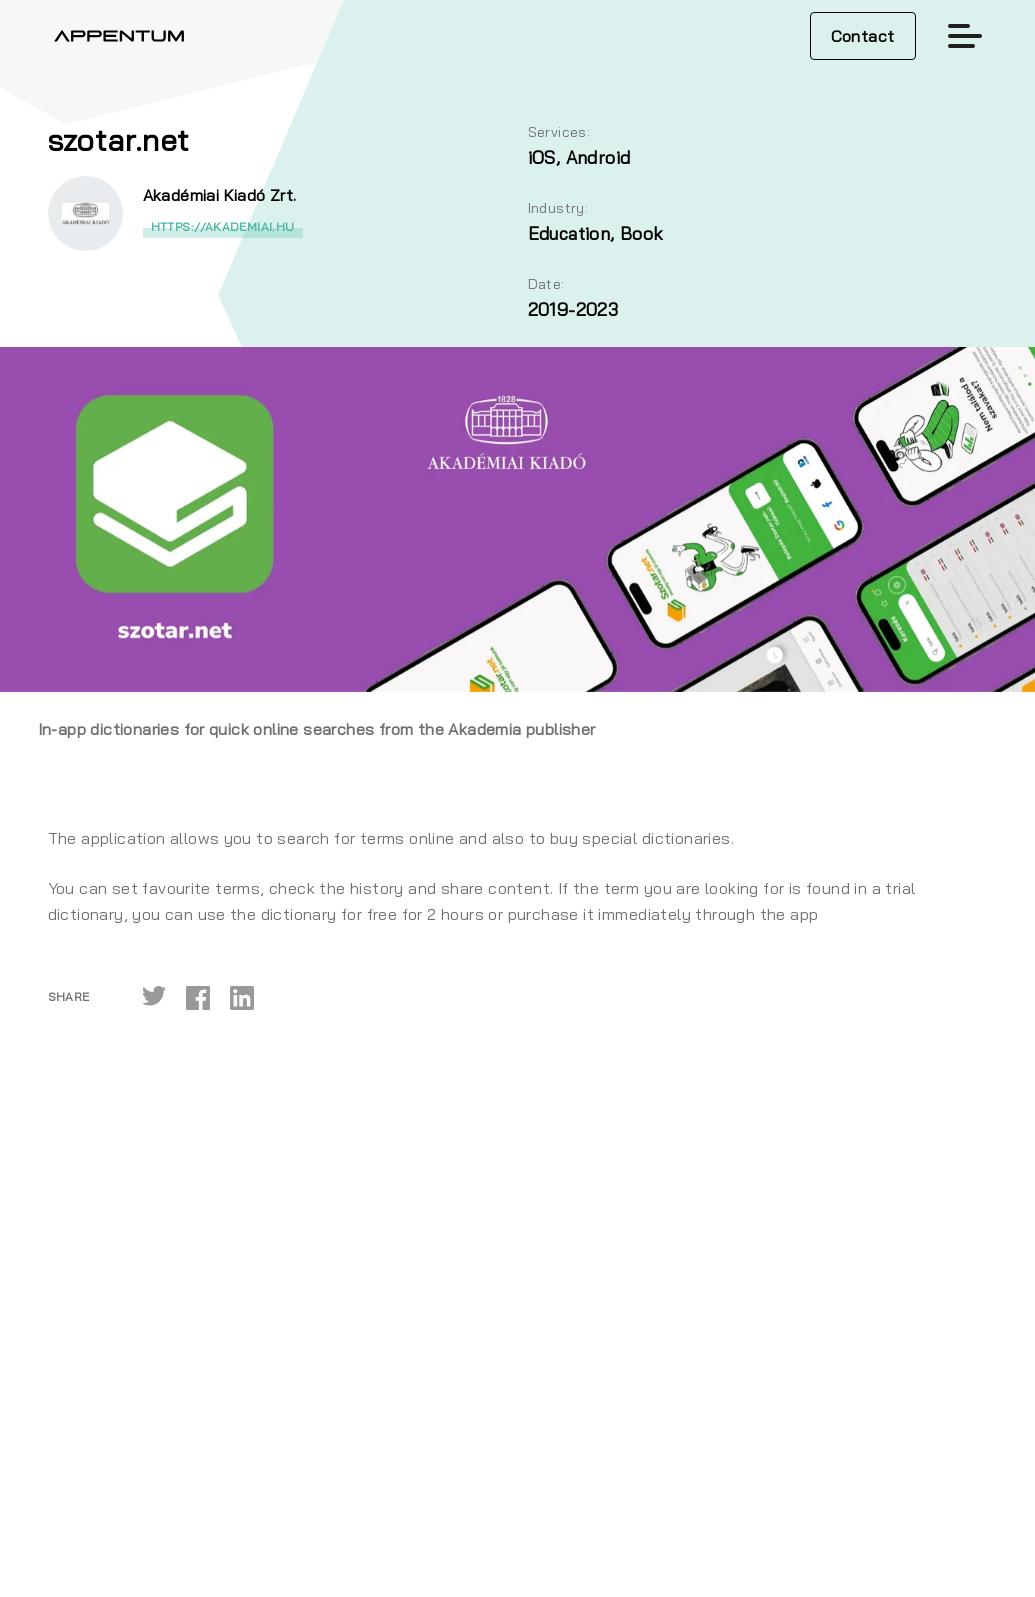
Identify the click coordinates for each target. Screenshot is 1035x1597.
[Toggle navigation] (965, 36)
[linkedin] (242, 996)
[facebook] (198, 996)
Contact (863, 36)
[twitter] (154, 996)
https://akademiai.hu (223, 226)
